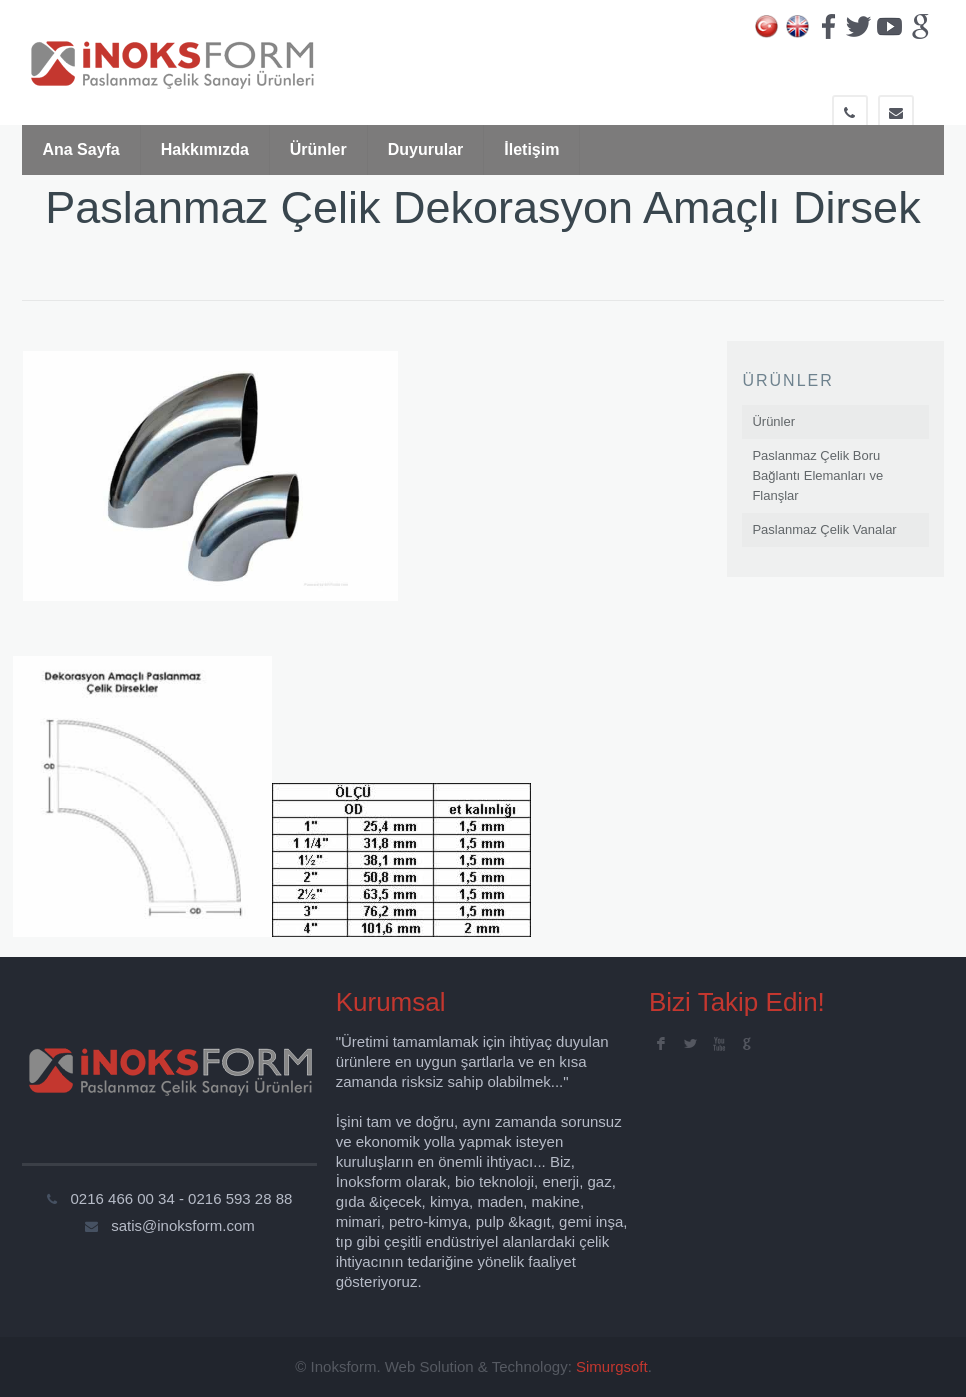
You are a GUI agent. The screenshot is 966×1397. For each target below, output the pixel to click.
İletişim (531, 149)
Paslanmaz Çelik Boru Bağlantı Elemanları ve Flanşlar (817, 475)
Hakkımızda (205, 149)
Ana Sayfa (80, 149)
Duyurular (426, 149)
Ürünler (318, 149)
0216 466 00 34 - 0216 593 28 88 (182, 1198)
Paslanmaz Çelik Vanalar (824, 529)
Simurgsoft (612, 1366)
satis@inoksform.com (183, 1225)
